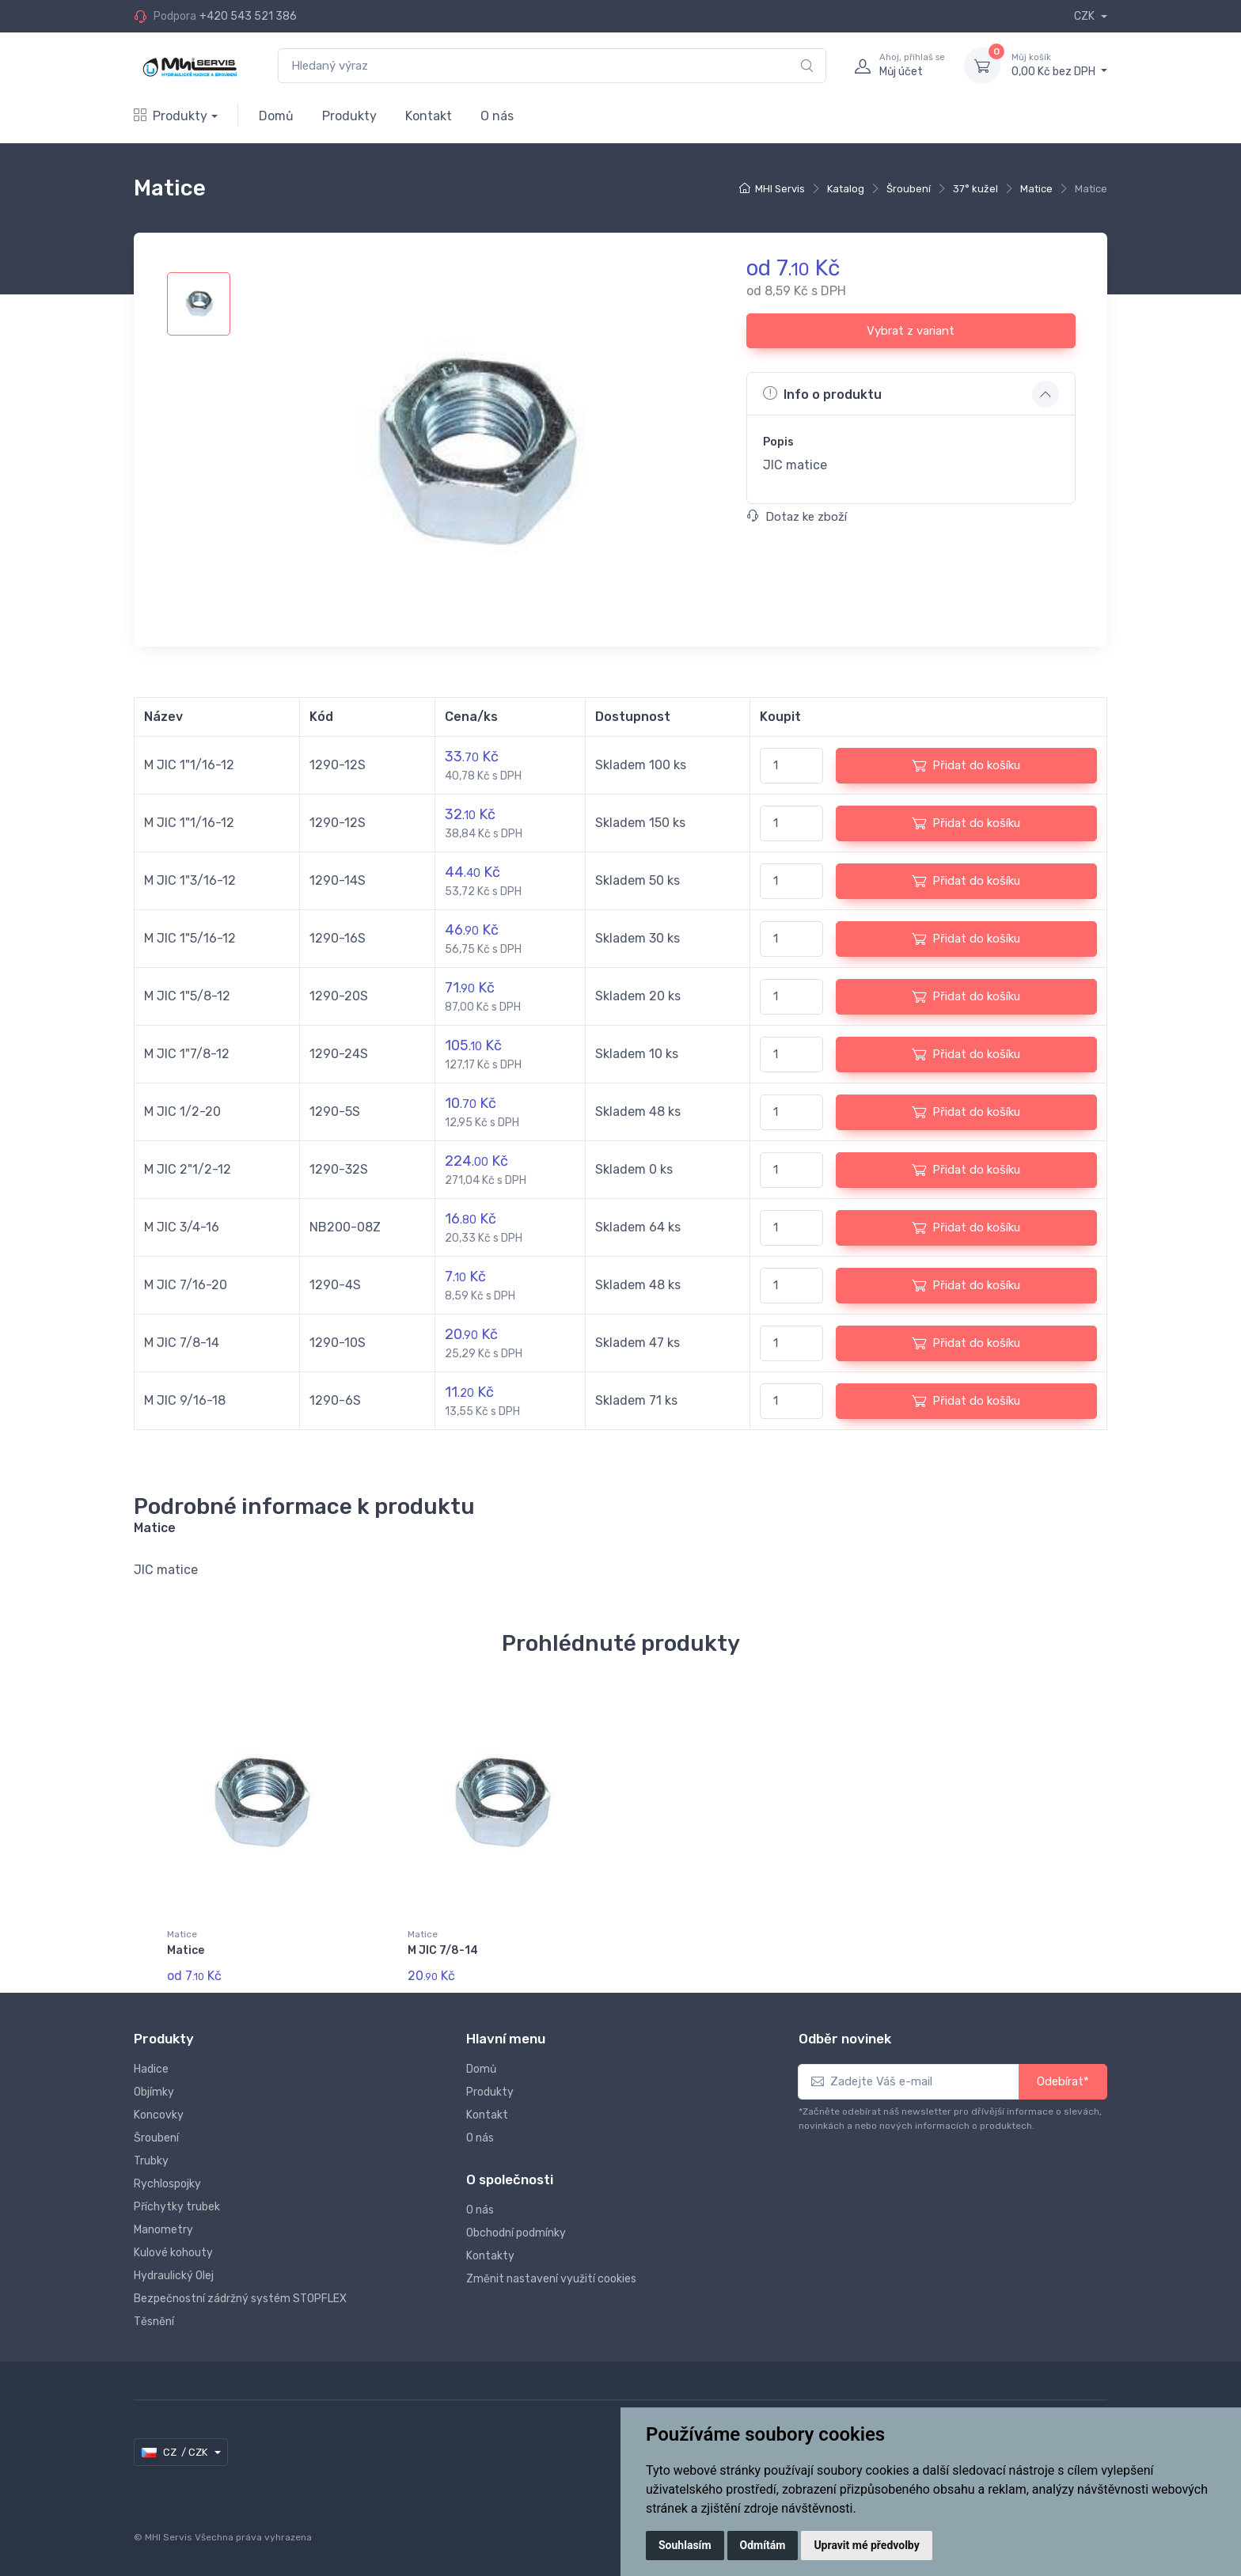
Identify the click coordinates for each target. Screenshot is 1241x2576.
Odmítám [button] (763, 2545)
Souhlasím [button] (685, 2545)
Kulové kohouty (173, 2252)
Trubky (151, 2161)
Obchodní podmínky (516, 2233)
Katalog (845, 189)
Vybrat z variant (910, 331)
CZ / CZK (175, 2452)
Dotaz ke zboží (797, 517)
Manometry (163, 2229)
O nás (497, 115)
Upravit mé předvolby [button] (866, 2545)
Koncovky (159, 2115)
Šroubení (908, 189)
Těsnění (154, 2321)
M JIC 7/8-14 (443, 1950)
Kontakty (490, 2256)
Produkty (170, 115)
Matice (1036, 189)
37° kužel (975, 189)
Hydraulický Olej (174, 2275)
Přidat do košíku (966, 765)
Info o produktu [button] (822, 393)
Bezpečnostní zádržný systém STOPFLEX (240, 2298)
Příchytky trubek (177, 2207)
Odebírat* (1063, 2081)
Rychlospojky (167, 2184)
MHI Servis (780, 189)
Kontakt (428, 115)
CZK (1085, 16)
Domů (276, 115)
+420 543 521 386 (248, 16)
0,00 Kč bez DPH (1059, 64)
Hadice (151, 2069)
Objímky (154, 2092)
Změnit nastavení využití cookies (551, 2279)
